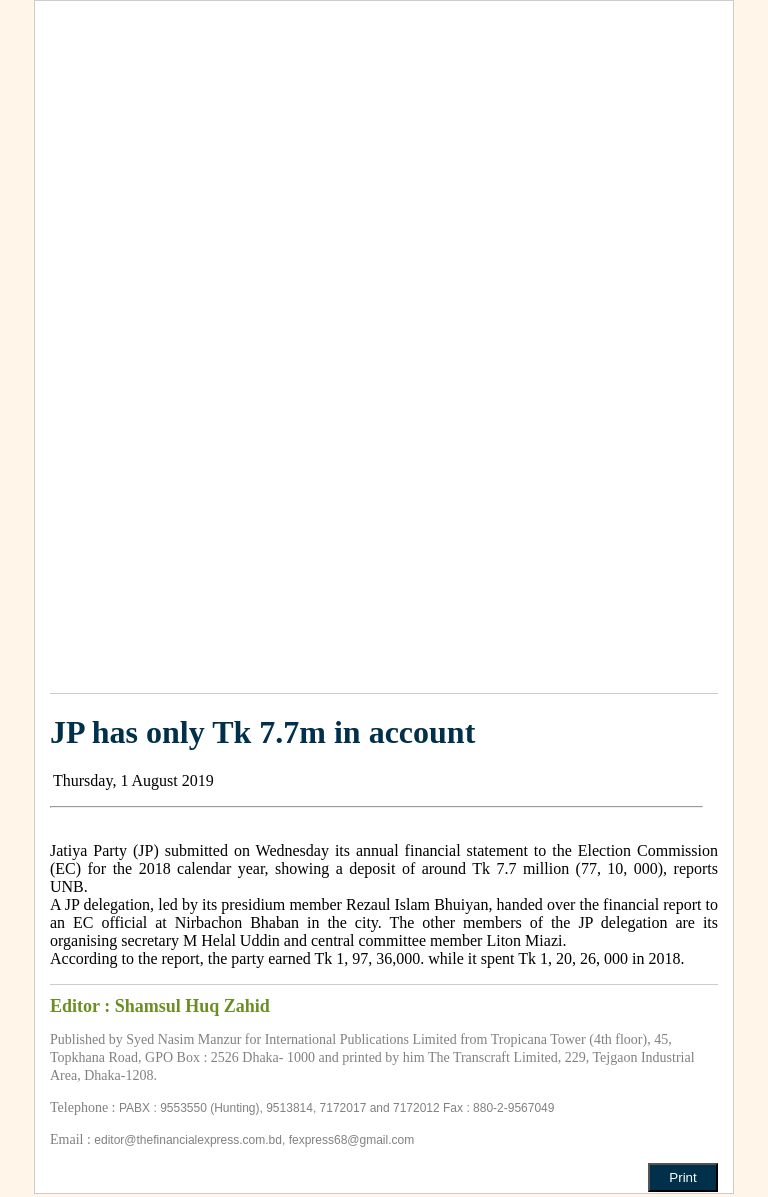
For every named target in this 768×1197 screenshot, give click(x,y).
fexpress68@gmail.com (352, 1140)
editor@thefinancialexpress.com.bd (188, 1140)
